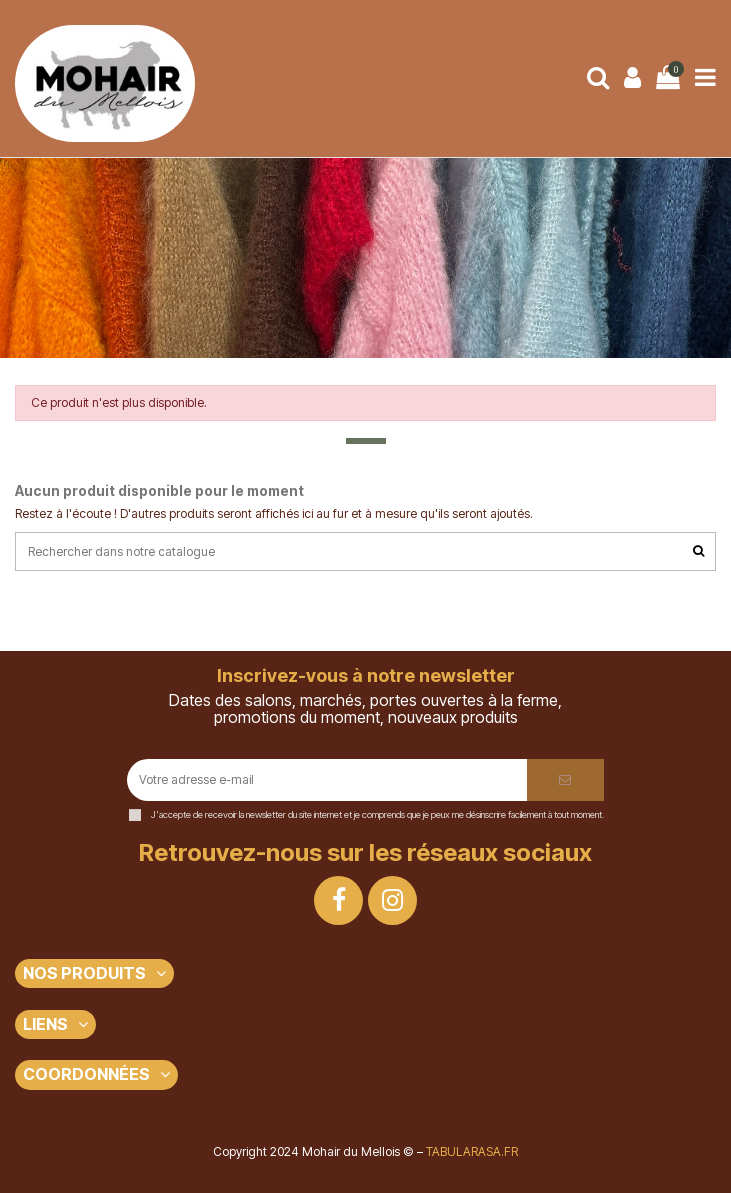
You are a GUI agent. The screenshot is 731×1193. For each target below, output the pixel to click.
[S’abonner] (566, 780)
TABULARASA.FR (472, 1151)
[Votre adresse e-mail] (327, 780)
